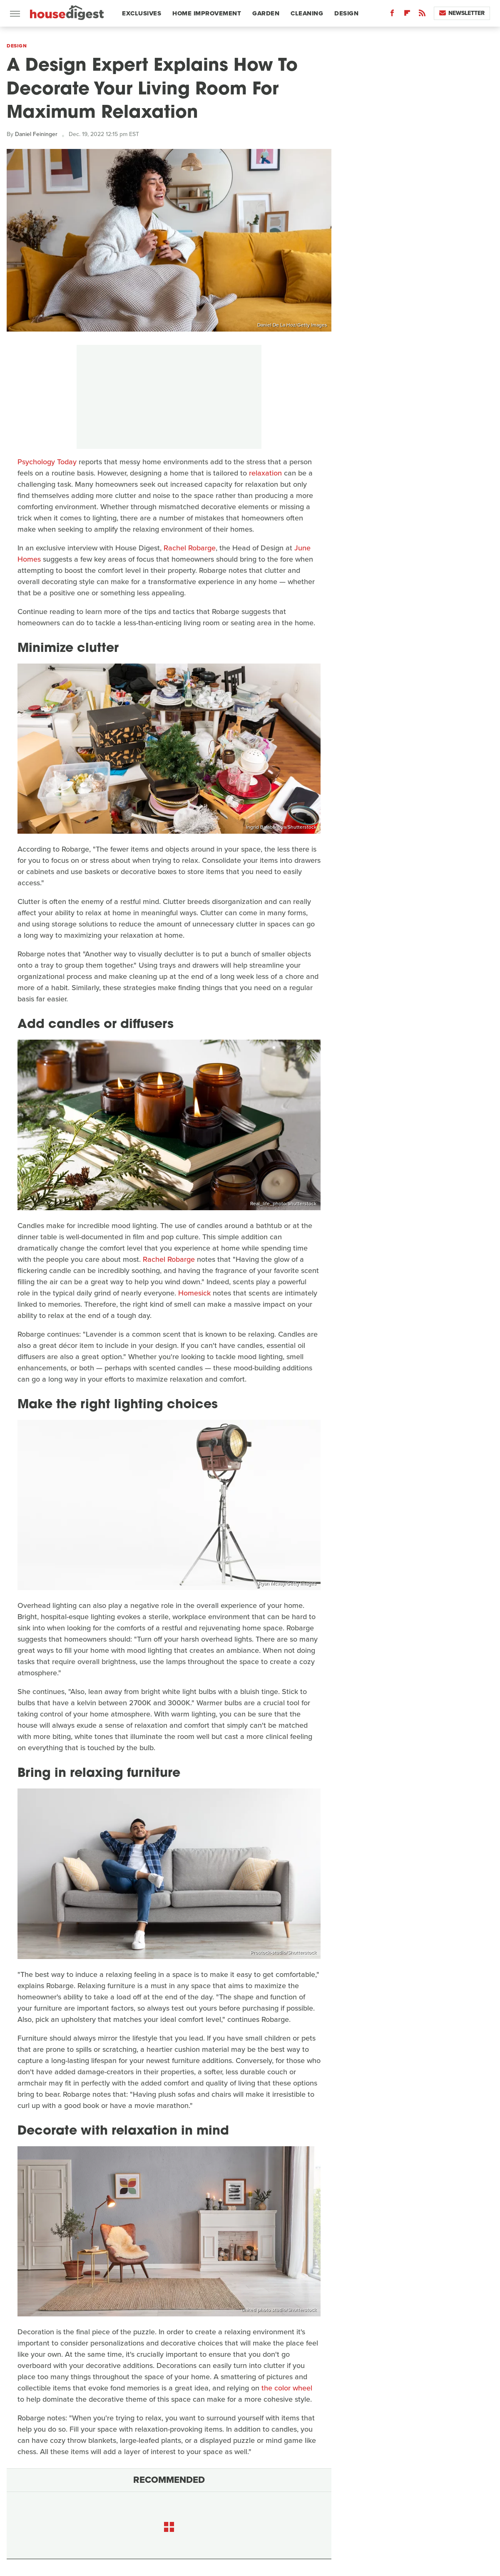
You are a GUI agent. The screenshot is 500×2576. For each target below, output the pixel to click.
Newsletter (462, 13)
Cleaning (307, 13)
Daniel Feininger (36, 134)
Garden (265, 13)
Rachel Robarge (190, 547)
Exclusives (141, 13)
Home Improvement (206, 13)
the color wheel (286, 2388)
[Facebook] (392, 15)
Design (346, 13)
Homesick (194, 1293)
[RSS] (422, 15)
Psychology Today (47, 461)
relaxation (265, 473)
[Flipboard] (407, 15)
